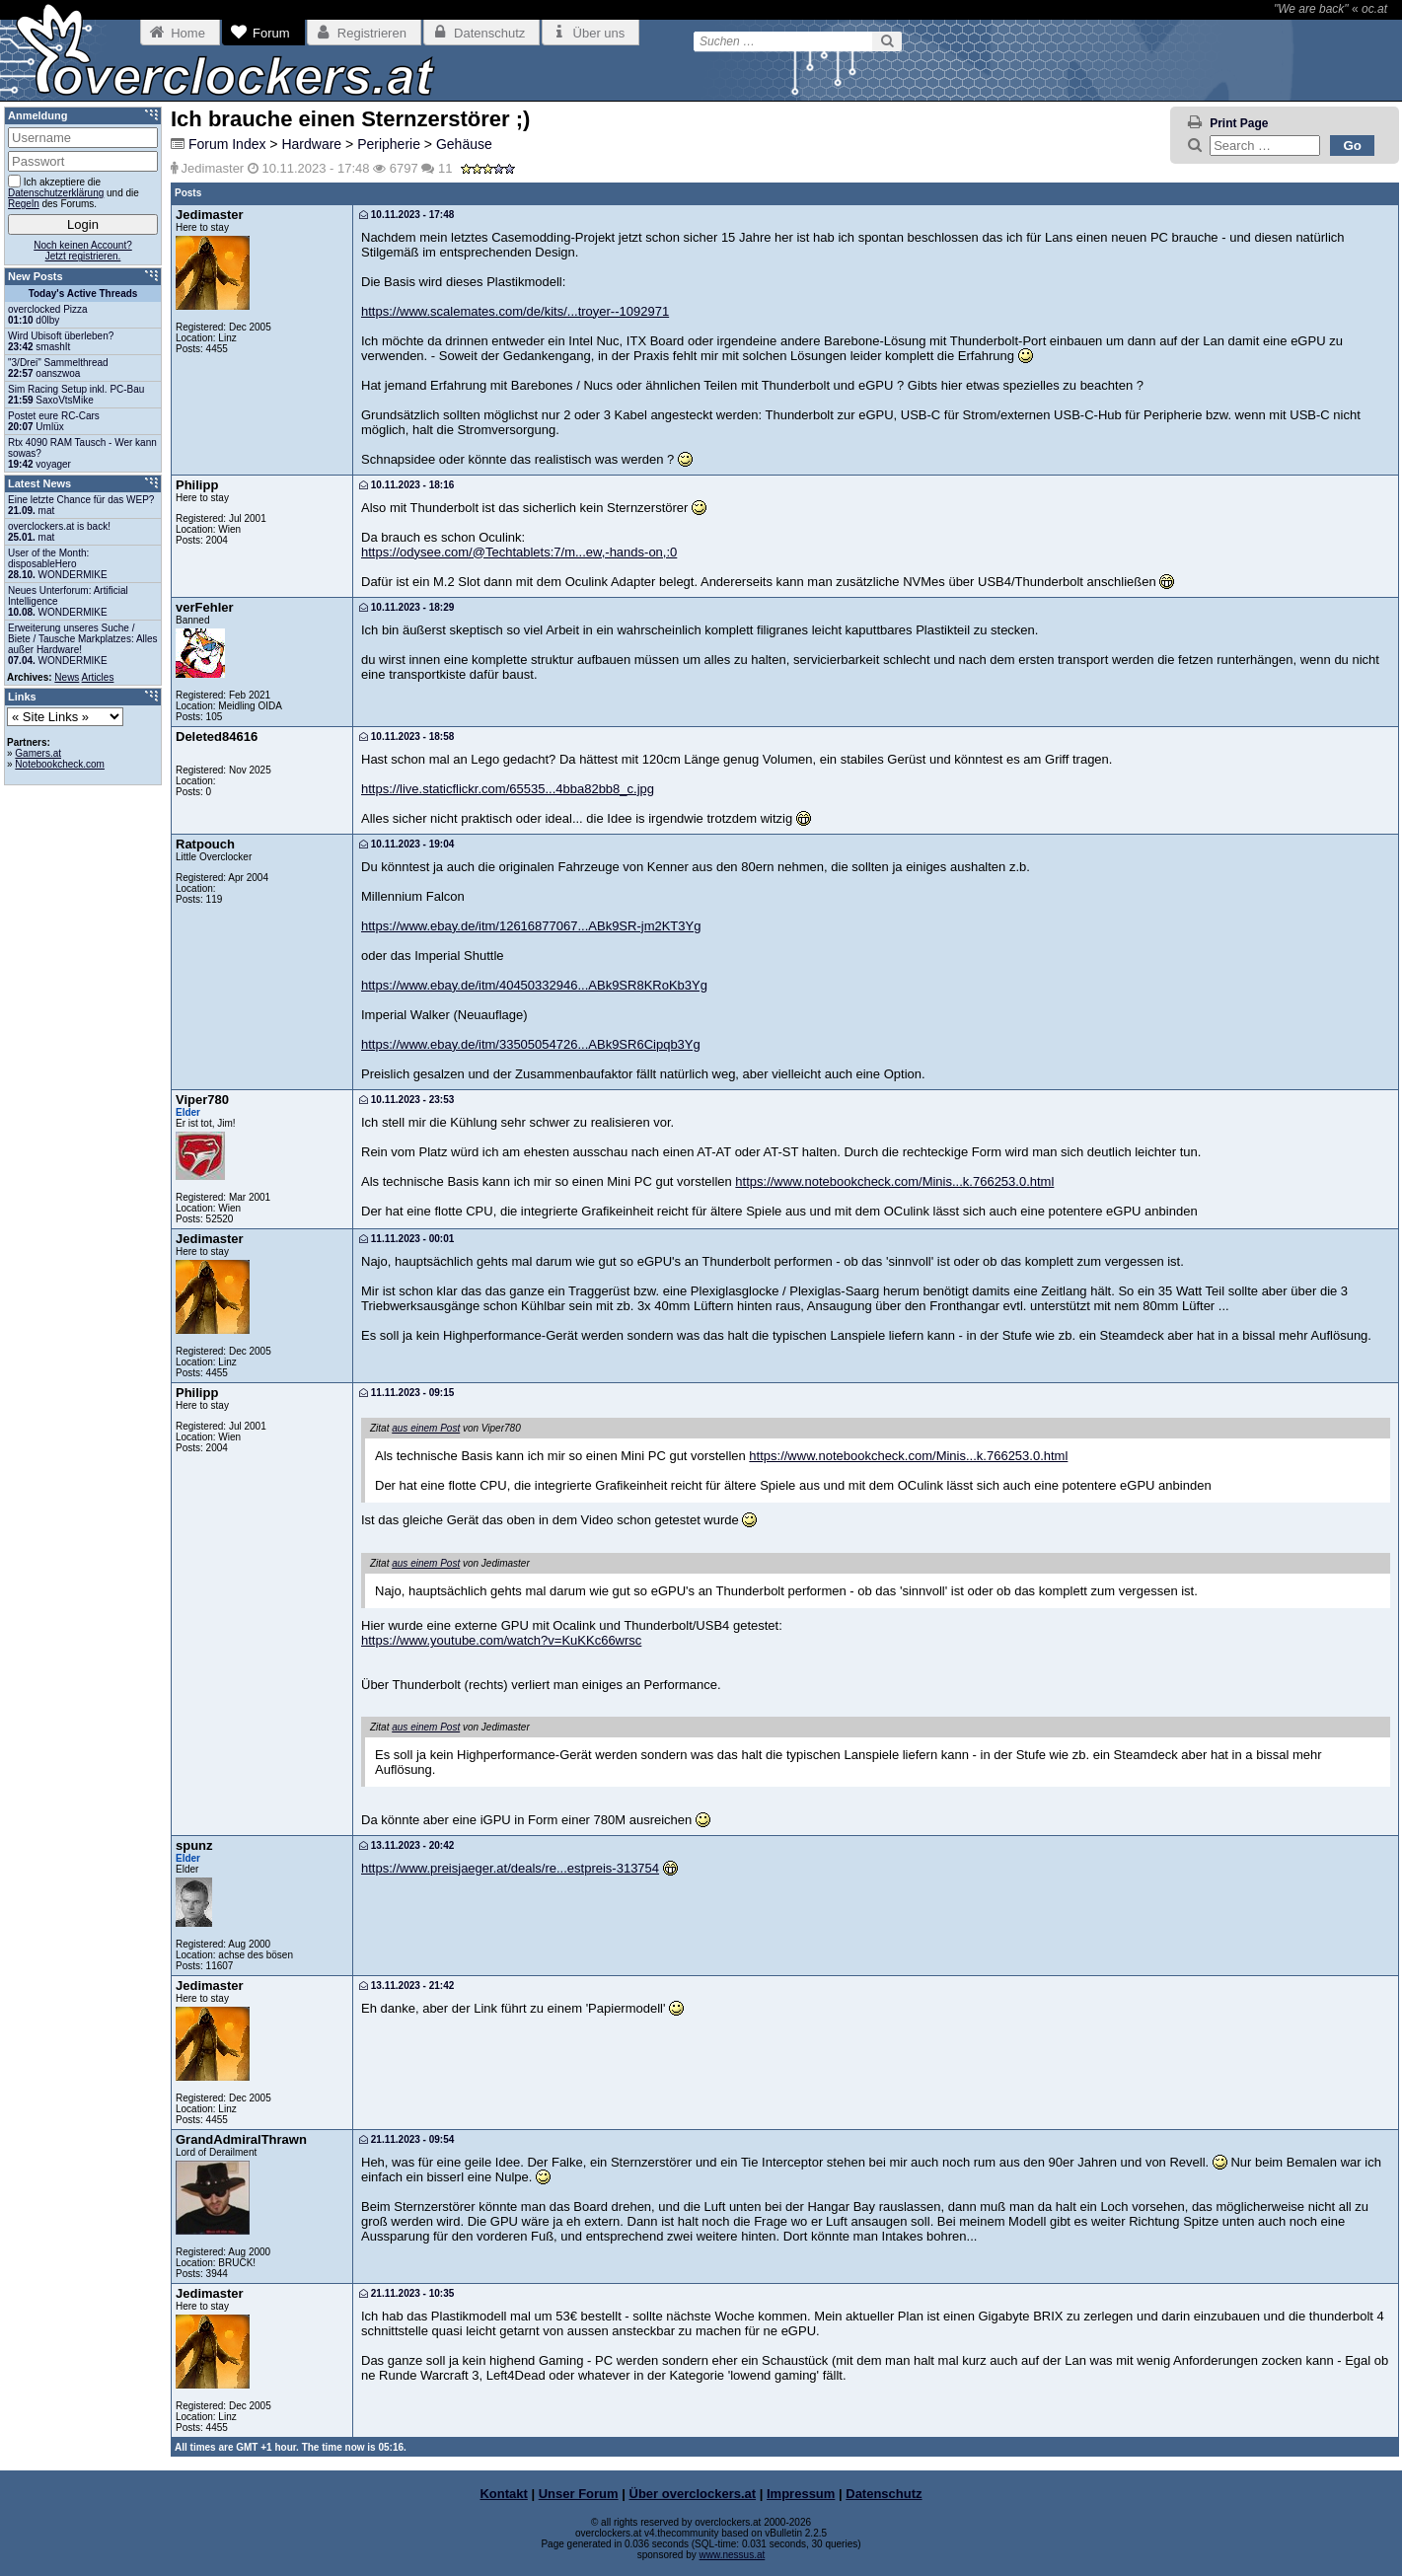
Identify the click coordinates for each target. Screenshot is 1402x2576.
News (66, 677)
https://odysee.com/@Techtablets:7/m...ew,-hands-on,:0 (519, 552)
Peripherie (388, 144)
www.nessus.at (733, 2554)
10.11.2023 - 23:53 (406, 1099)
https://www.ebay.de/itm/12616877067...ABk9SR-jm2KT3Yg (531, 926)
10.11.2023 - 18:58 (406, 736)
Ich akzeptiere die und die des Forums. (73, 192)
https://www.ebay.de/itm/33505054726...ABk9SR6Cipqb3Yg (531, 1044)
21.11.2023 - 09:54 (406, 2139)
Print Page (1239, 123)
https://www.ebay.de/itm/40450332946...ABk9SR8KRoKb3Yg (534, 985)
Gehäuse (464, 144)
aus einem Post (426, 1428)
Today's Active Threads (83, 293)
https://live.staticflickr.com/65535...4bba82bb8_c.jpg (507, 788)
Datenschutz (884, 2493)
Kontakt (503, 2493)
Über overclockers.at (693, 2493)
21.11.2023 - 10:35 (406, 2293)
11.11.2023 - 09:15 (406, 1392)
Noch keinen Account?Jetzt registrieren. (83, 250)
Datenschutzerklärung (56, 192)
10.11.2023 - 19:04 (406, 844)
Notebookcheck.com (60, 764)
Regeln (23, 203)
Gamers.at (38, 753)
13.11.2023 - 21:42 (406, 1985)
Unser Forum (579, 2493)
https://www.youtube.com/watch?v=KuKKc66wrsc (501, 1640)
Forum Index (227, 144)
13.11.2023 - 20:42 (406, 1845)
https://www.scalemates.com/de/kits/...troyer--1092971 (515, 311)
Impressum (801, 2493)
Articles (98, 677)
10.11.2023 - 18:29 (406, 607)
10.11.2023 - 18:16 (406, 484)
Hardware (311, 144)
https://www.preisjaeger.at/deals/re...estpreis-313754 (510, 1868)
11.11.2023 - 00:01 (406, 1238)
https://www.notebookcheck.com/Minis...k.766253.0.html (894, 1181)
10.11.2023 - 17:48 (406, 214)
